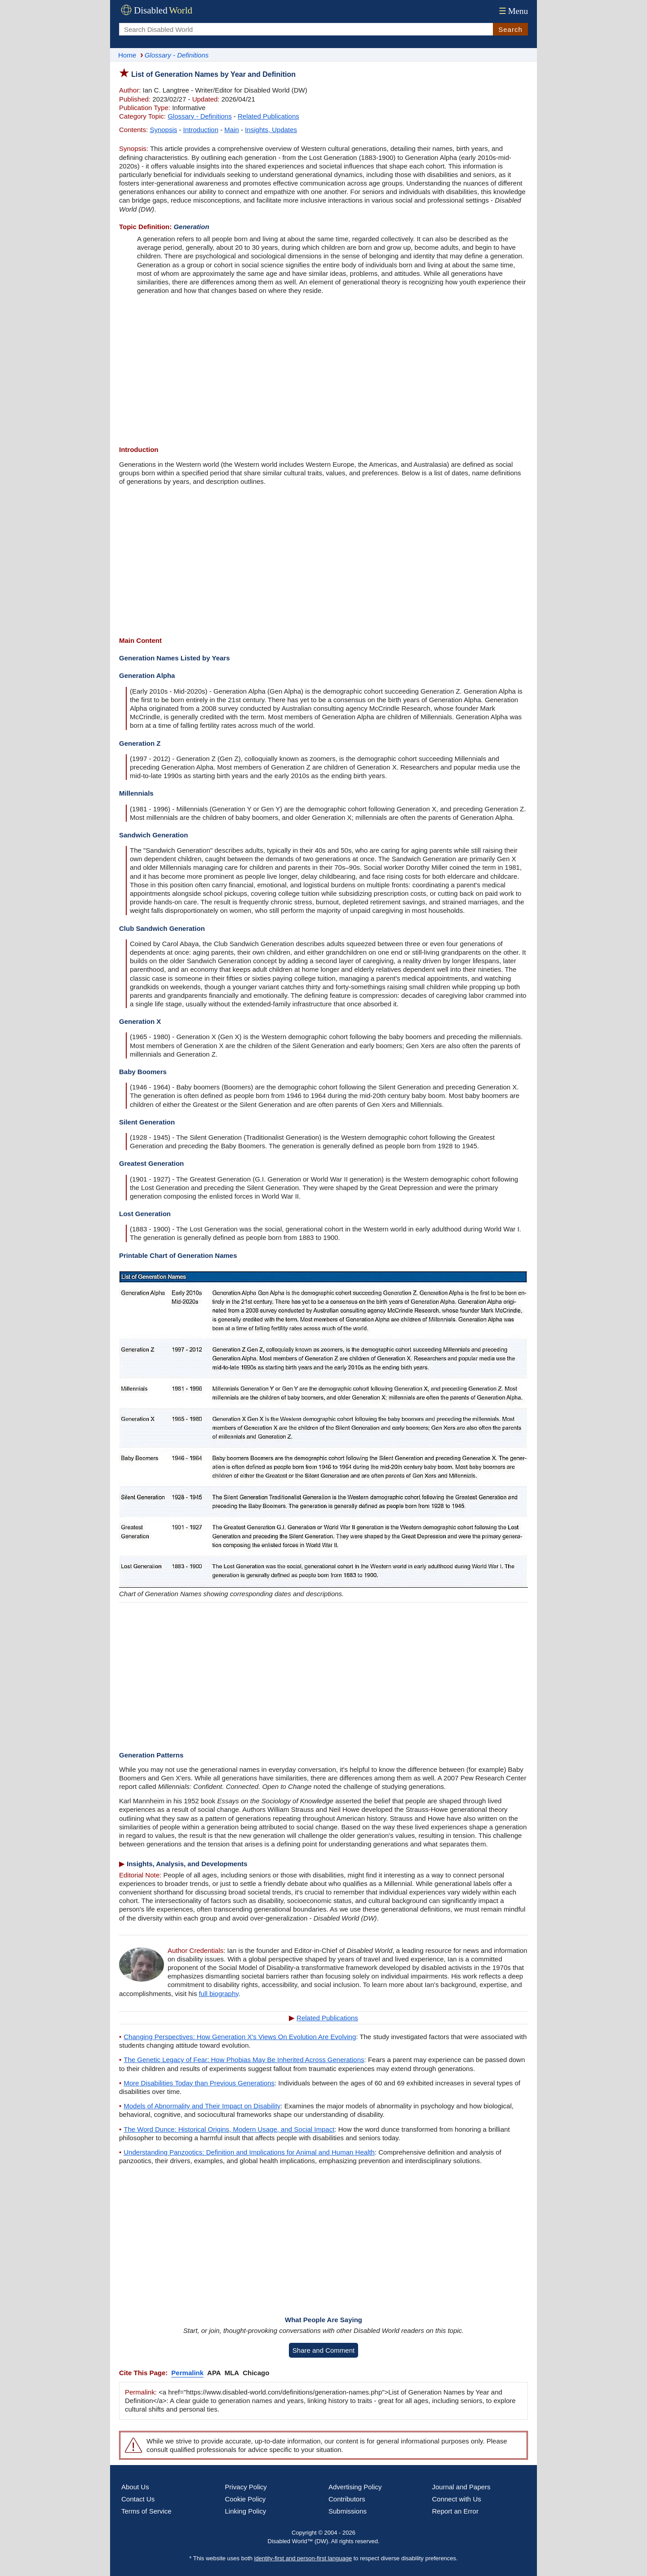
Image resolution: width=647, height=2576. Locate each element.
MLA (232, 2373)
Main (231, 129)
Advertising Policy (354, 2487)
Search (510, 29)
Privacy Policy (246, 2487)
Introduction (200, 129)
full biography (219, 1993)
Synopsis (163, 129)
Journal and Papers (461, 2487)
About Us (135, 2487)
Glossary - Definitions (200, 116)
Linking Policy (245, 2511)
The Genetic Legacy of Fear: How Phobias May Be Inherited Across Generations (244, 2059)
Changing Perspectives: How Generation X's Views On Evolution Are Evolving (240, 2036)
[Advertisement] (323, 371)
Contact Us (138, 2499)
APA (214, 2373)
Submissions (347, 2511)
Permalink (187, 2373)
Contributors (346, 2499)
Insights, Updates (271, 129)
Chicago (256, 2373)
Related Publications (268, 116)
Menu (512, 11)
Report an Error (455, 2511)
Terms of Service (146, 2511)
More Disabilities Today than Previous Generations (199, 2083)
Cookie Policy (245, 2499)
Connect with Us (456, 2499)
